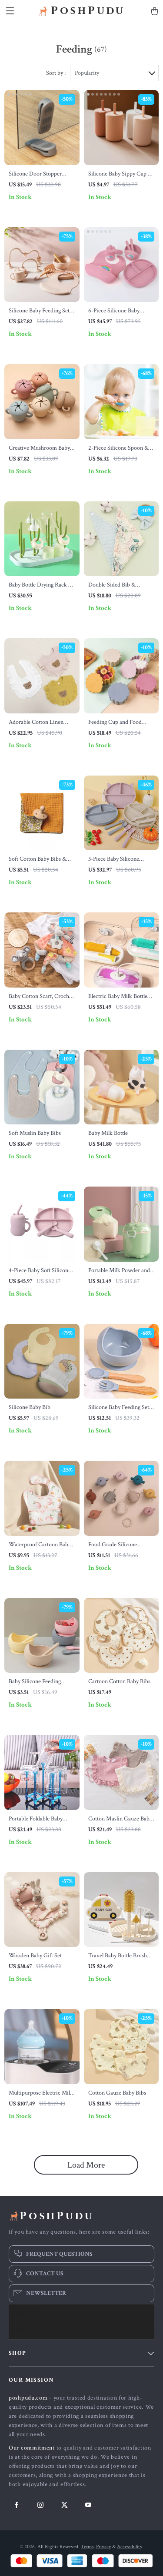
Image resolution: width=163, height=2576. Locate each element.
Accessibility (129, 2546)
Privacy (103, 2546)
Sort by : (56, 73)
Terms (87, 2546)
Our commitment (32, 2448)
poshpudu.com (28, 2398)
